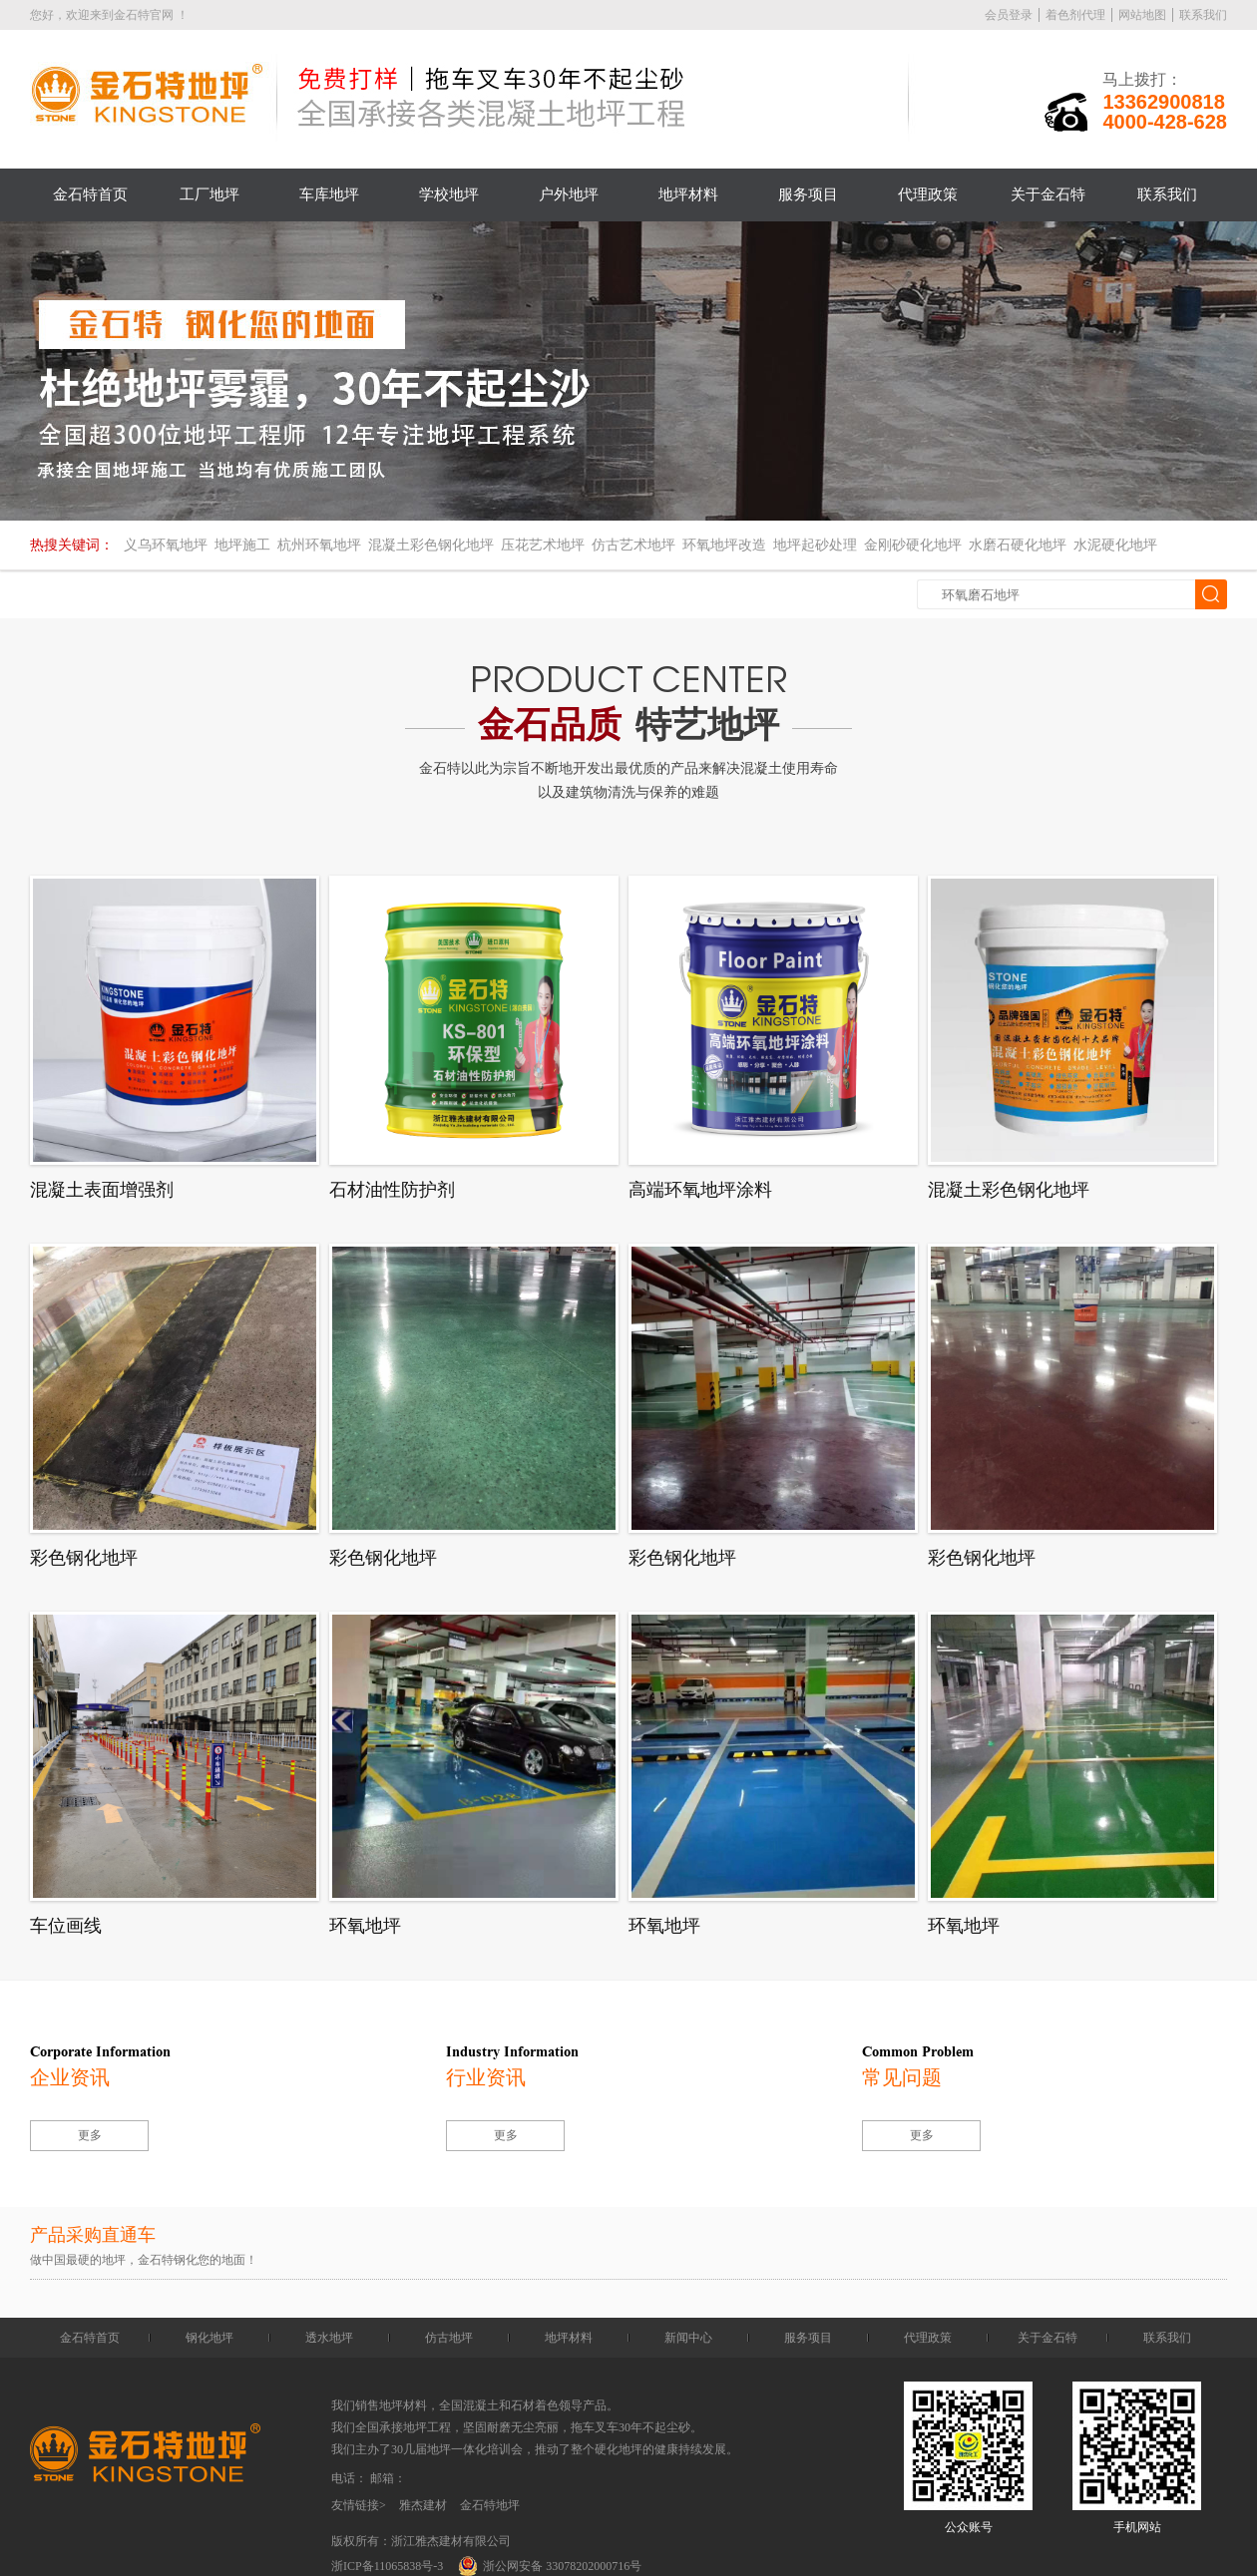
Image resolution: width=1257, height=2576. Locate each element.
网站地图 (1142, 15)
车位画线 (66, 1926)
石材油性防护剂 (392, 1190)
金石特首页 (90, 194)
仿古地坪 (449, 2338)
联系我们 (1203, 15)
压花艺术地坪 (543, 545)
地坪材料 (688, 194)
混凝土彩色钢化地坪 (431, 545)
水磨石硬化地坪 (1017, 545)
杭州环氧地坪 (319, 545)
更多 (90, 2135)
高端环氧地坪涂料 (700, 1190)
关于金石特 (1048, 194)
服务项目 (808, 194)
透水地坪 (329, 2338)
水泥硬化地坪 (1115, 545)
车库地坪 (329, 194)
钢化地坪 (209, 2338)
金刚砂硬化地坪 (913, 545)
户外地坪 (569, 194)
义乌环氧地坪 (166, 545)
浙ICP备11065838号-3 (387, 2566)
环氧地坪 (365, 1926)
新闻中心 (688, 2338)
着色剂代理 (1075, 15)
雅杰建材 (423, 2505)
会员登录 (1009, 15)
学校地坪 (449, 194)
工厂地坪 (209, 194)
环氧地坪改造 (724, 545)
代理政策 (928, 194)
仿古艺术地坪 (633, 545)
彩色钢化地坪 (84, 1558)
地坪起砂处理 (815, 545)
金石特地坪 (490, 2505)
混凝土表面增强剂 (102, 1190)
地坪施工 (242, 545)
